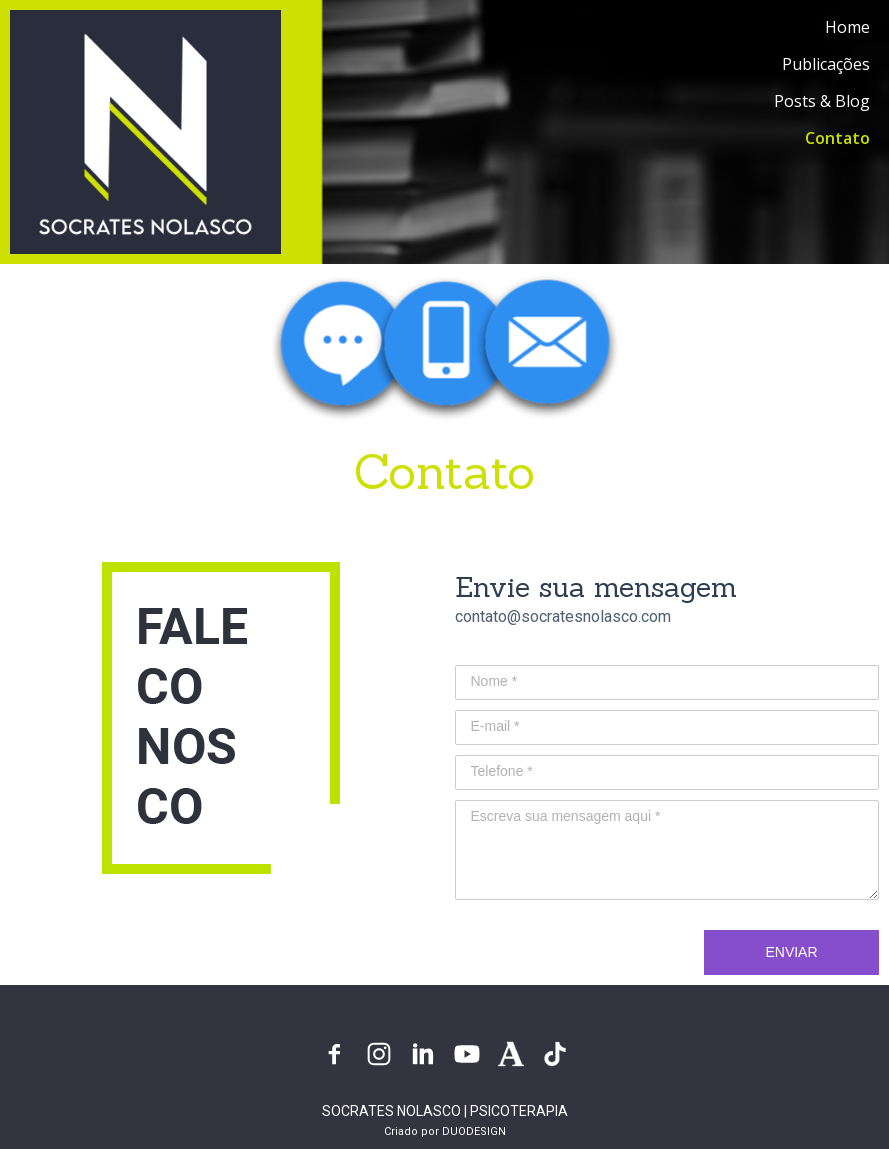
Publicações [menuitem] (826, 64)
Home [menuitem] (847, 27)
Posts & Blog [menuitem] (822, 101)
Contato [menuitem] (837, 138)
